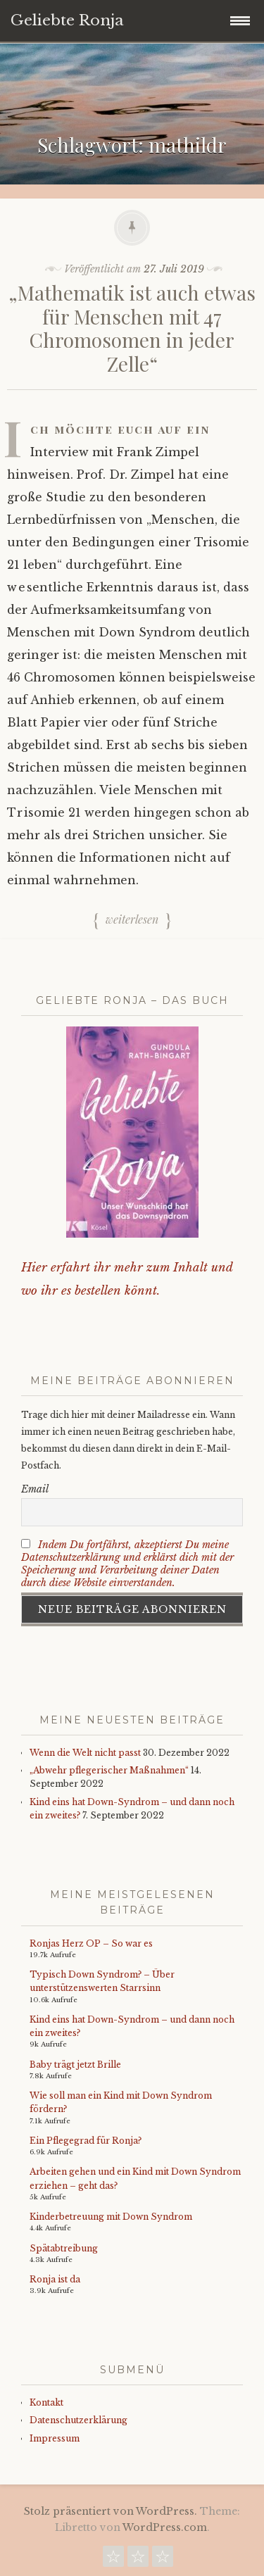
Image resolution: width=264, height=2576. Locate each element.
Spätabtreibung (64, 2248)
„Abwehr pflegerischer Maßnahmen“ (109, 1770)
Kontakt (46, 2402)
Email (35, 1489)
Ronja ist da (55, 2279)
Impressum (55, 2438)
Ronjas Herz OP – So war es (91, 1943)
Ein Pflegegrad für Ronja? (86, 2140)
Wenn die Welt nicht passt (85, 1752)
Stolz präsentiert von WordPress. (110, 2511)
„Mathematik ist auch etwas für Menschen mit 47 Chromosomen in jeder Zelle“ (132, 328)
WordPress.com (164, 2527)
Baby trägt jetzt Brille (75, 2064)
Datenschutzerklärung (78, 2420)
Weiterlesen (132, 919)
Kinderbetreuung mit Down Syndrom (111, 2216)
